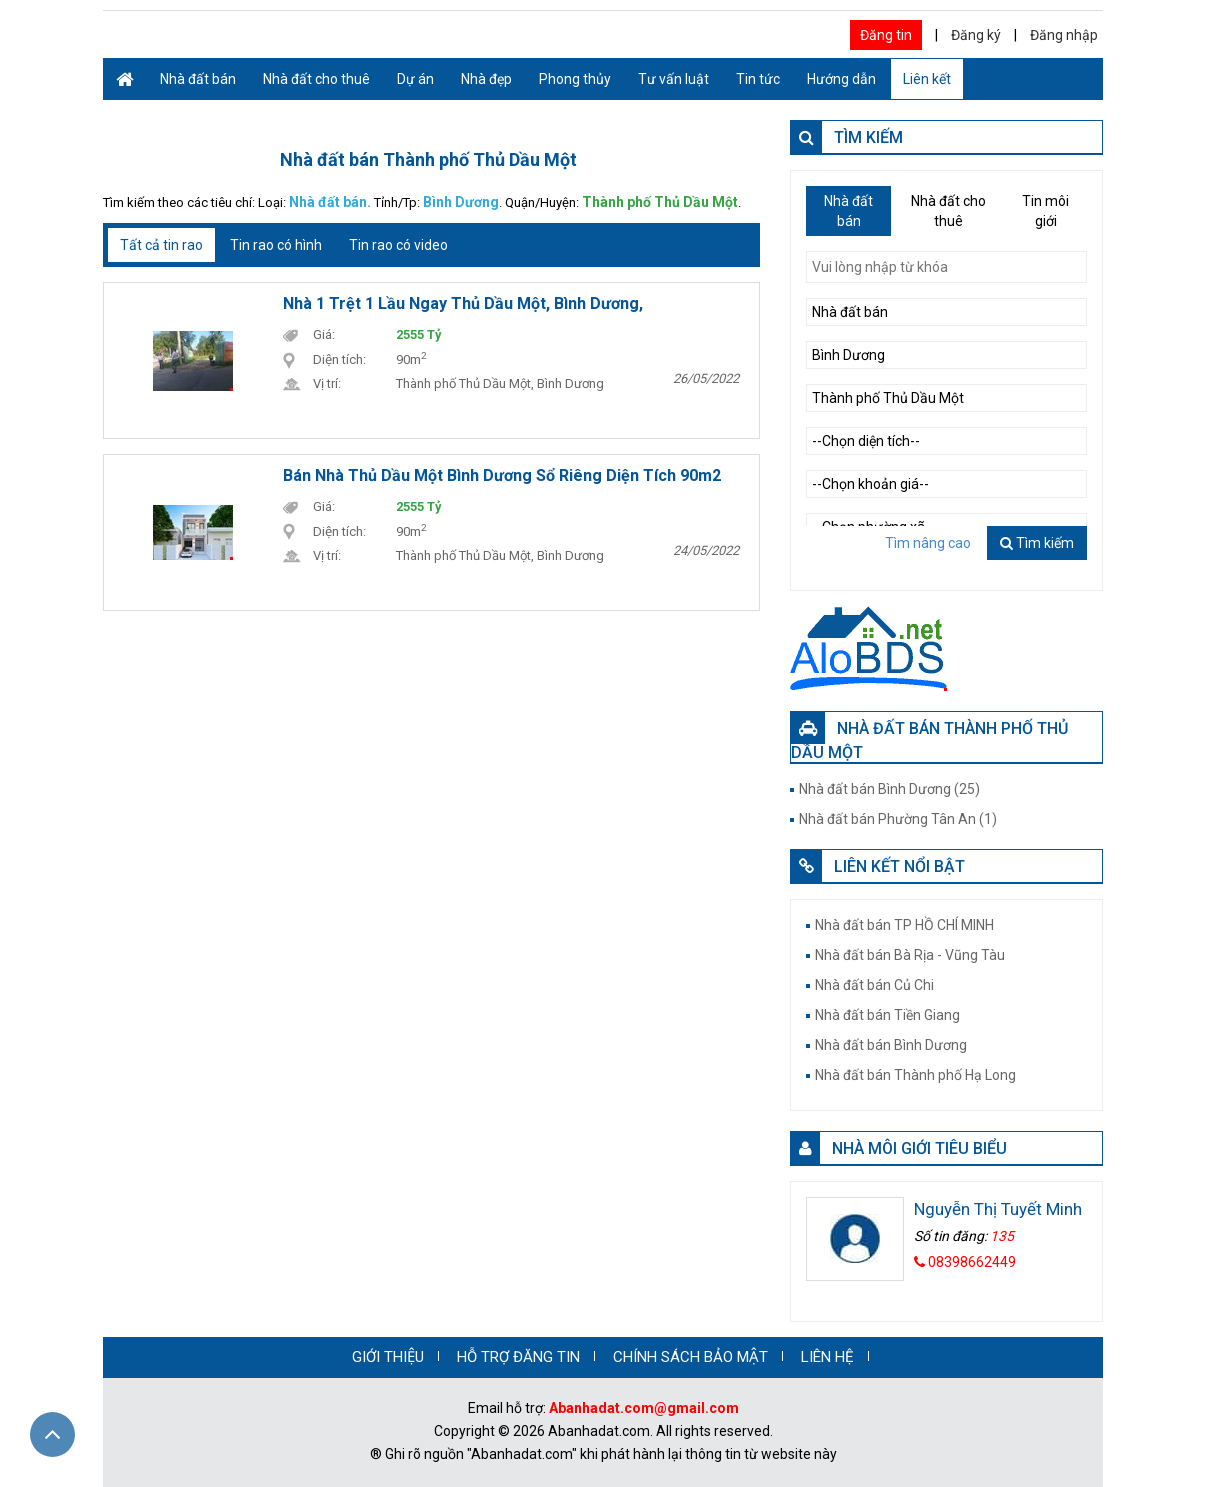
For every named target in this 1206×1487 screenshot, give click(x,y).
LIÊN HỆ (827, 1357)
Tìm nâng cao (928, 543)
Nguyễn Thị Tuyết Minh (998, 1209)
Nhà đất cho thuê (316, 79)
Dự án (415, 79)
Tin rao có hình (276, 245)
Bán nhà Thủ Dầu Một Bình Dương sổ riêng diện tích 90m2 (502, 475)
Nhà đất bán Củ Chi (874, 985)
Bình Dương (461, 202)
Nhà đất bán (198, 79)
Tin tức (758, 79)
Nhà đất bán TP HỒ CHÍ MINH (904, 925)
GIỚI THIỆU (388, 1357)
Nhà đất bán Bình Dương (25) (889, 789)
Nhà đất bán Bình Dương (891, 1045)
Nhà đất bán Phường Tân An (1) (898, 819)
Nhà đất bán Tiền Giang (887, 1015)
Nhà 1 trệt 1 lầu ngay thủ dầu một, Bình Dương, (463, 303)
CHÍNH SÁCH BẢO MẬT (690, 1357)
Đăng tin (886, 35)
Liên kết (927, 79)
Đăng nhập (1064, 35)
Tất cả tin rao (161, 245)
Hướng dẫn (841, 79)
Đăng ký (976, 35)
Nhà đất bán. (330, 202)
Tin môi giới (1045, 211)
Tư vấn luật (673, 79)
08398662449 (965, 1262)
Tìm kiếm (1037, 543)
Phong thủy (575, 79)
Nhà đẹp (486, 79)
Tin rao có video (398, 245)
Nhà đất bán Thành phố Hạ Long (915, 1075)
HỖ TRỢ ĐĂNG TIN (518, 1357)
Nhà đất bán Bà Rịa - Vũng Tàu (910, 955)
